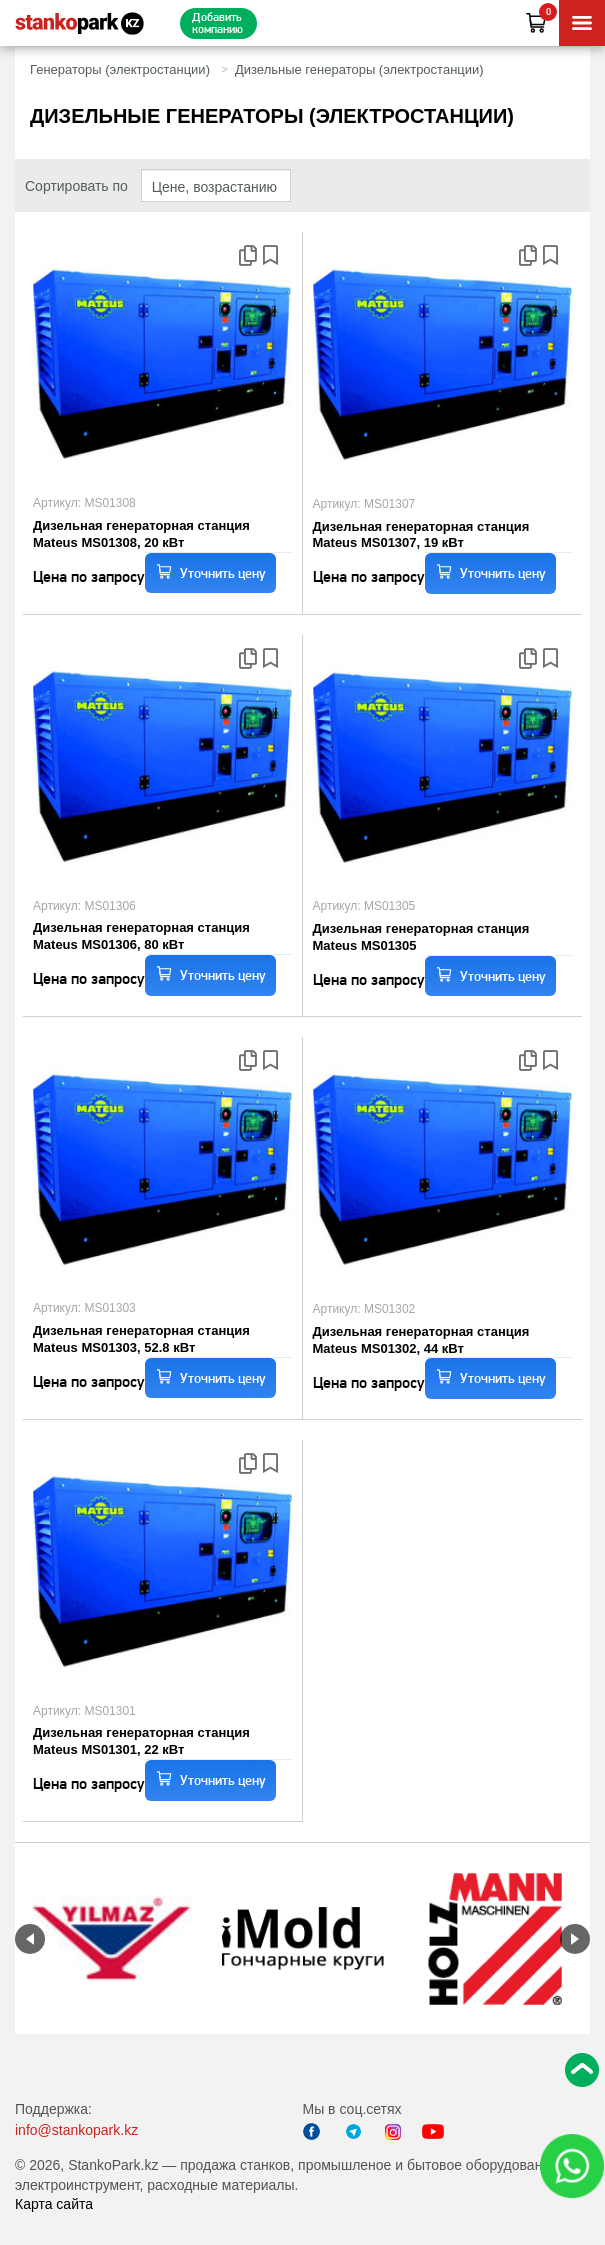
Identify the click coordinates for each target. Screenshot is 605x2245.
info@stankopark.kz (76, 2130)
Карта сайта (54, 2204)
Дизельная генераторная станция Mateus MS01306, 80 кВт (141, 936)
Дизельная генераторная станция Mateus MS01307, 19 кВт (421, 535)
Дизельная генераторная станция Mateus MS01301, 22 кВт (141, 1741)
